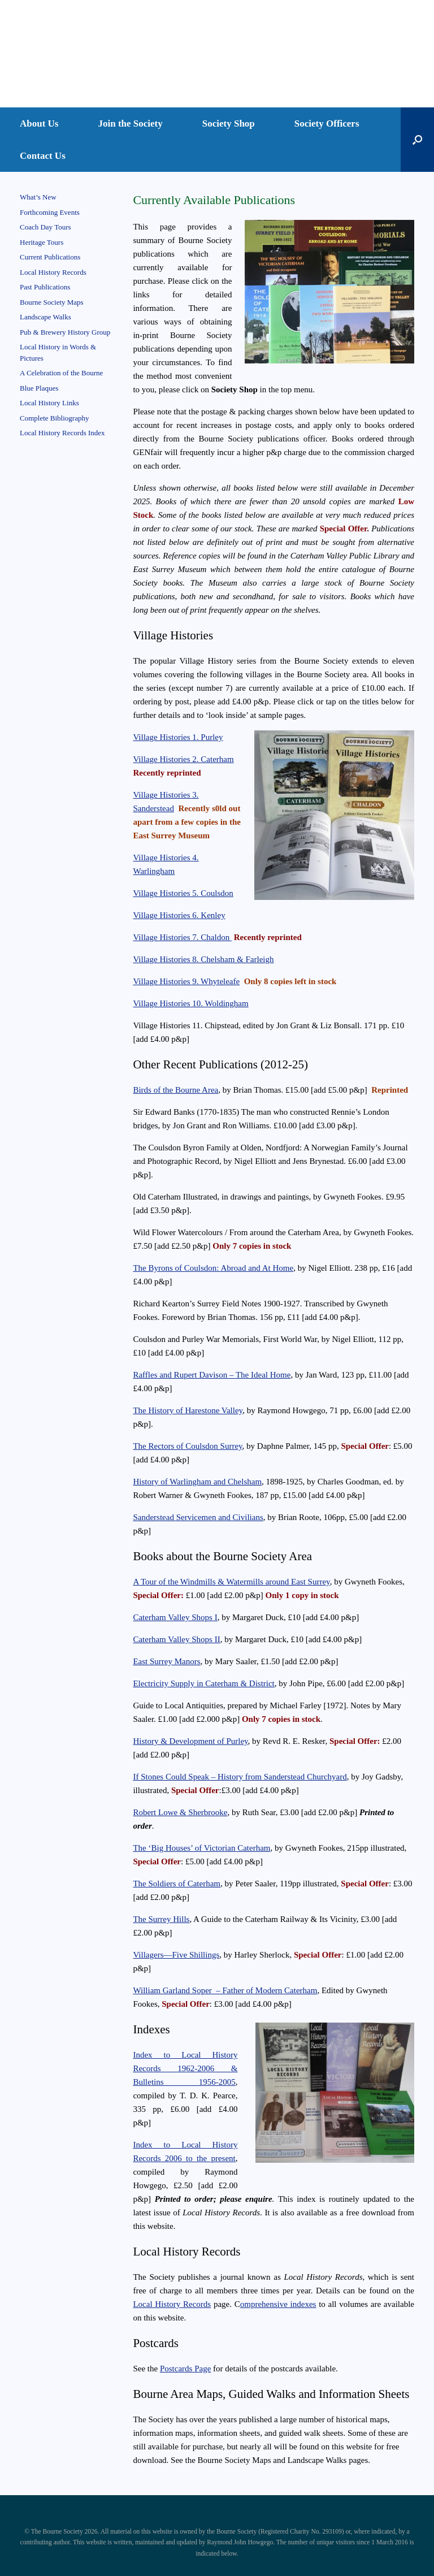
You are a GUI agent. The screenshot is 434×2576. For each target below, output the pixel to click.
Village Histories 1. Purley (178, 737)
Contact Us (43, 155)
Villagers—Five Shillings (176, 1954)
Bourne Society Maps (52, 302)
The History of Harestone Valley (187, 1410)
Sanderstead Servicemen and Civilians (198, 1517)
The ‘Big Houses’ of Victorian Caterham (201, 1847)
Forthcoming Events (50, 212)
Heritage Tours (41, 242)
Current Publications (50, 257)
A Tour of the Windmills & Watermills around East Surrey (231, 1581)
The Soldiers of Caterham (176, 1883)
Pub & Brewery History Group (65, 332)
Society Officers (326, 123)
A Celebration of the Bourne (61, 373)
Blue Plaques (39, 388)
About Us (39, 123)
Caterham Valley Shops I (175, 1617)
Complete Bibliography (54, 418)
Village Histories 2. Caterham (183, 759)
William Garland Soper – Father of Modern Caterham (225, 1990)
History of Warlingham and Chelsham (197, 1481)
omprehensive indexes (278, 2304)
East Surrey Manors (166, 1661)
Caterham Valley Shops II (176, 1639)
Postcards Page (185, 2368)
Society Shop (228, 123)
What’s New (38, 197)
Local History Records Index (62, 432)
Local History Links (49, 403)
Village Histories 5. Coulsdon (183, 893)
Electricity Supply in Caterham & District (203, 1683)
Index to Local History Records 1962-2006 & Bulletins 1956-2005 (185, 2068)
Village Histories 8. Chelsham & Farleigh (203, 959)
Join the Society (130, 123)
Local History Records (172, 2304)
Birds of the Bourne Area (175, 1089)
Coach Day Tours (45, 227)
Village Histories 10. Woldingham (190, 1003)
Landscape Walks (45, 317)
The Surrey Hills (161, 1919)
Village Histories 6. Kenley (179, 915)
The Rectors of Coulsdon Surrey (187, 1446)
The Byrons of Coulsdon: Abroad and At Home (213, 1267)
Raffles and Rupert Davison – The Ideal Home (211, 1374)
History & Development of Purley (190, 1741)
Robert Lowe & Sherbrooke (180, 1812)
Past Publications (45, 287)
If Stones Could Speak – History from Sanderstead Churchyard (239, 1776)
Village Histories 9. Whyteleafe (186, 981)
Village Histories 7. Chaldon (182, 937)
